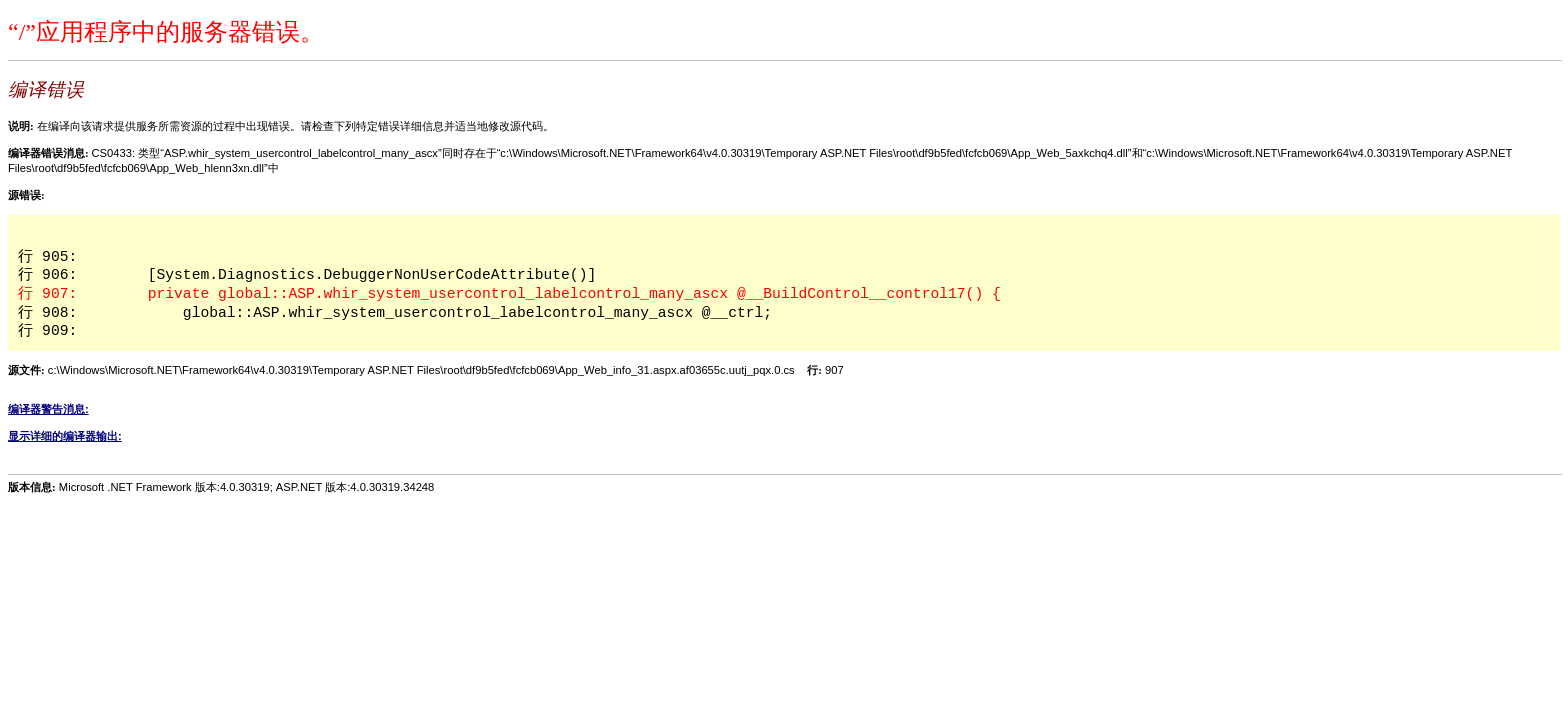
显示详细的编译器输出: (65, 436)
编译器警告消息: (48, 409)
